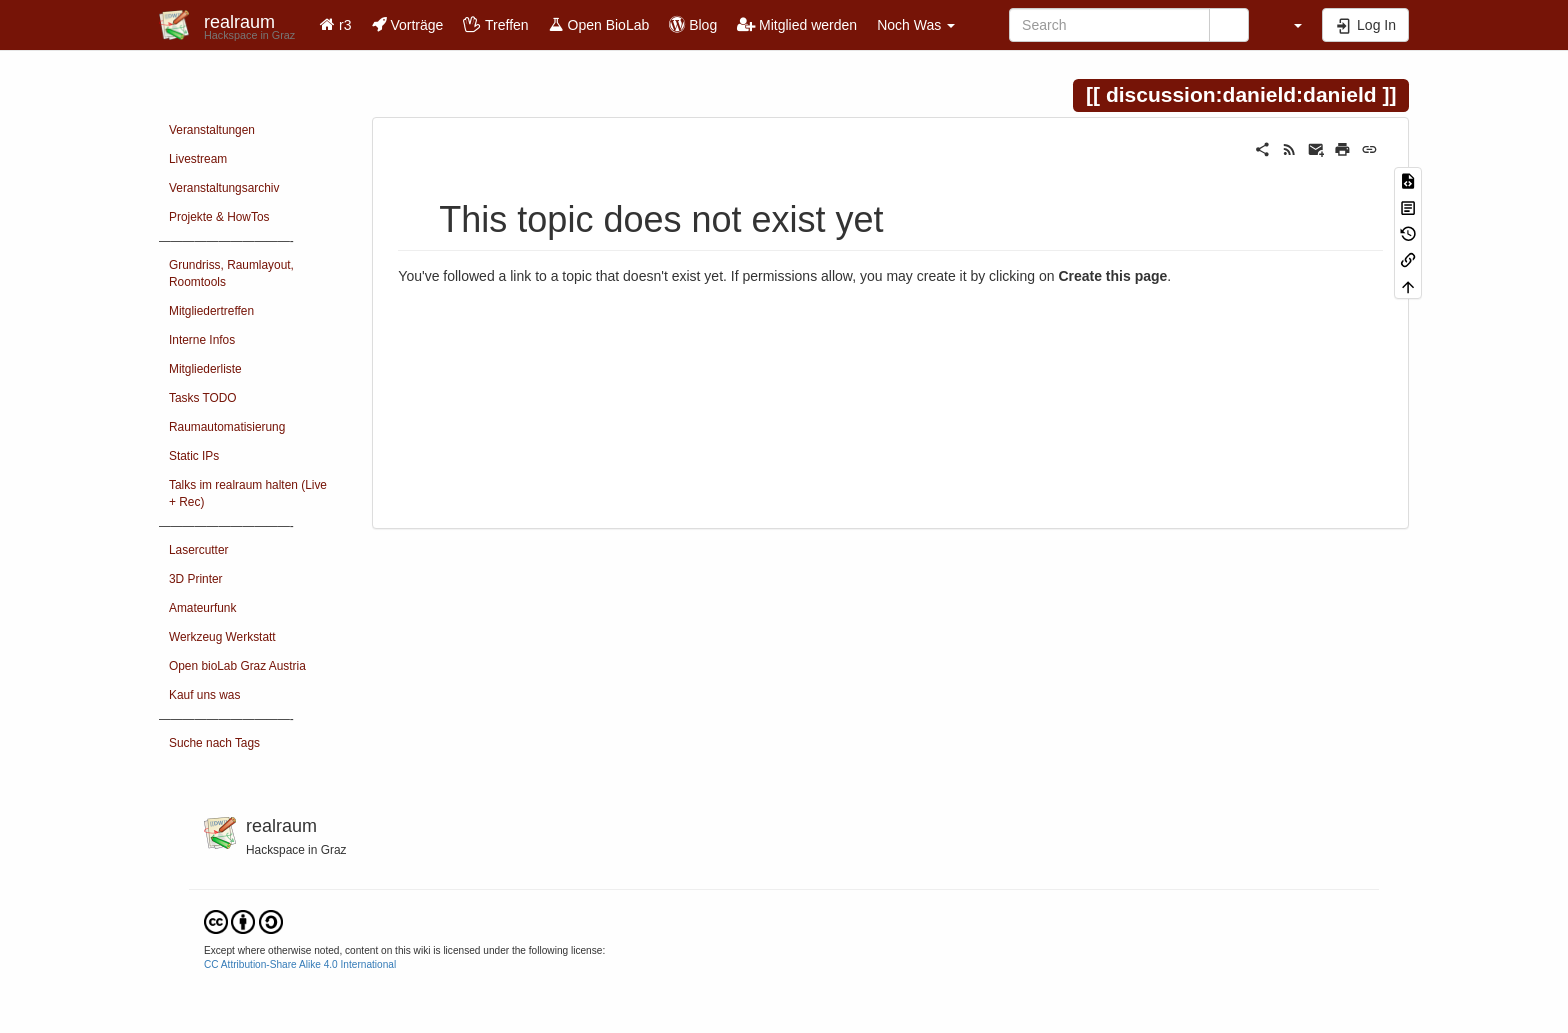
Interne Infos (202, 340)
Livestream (198, 159)
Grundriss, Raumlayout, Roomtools (231, 273)
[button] (1288, 25)
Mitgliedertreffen (211, 311)
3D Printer (196, 579)
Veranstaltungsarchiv (224, 188)
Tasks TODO (203, 398)
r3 (335, 24)
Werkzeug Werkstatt (222, 637)
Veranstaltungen (212, 130)
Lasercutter (198, 550)
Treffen (495, 24)
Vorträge (408, 24)
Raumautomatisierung (227, 427)
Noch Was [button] (916, 25)
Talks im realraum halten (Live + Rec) (248, 493)
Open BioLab (599, 24)
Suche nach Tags (214, 743)
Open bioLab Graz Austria (237, 666)
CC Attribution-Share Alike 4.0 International (300, 964)
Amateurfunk (202, 608)
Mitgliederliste (205, 369)
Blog (693, 24)
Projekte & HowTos (219, 217)
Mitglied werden (797, 24)
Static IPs (194, 456)
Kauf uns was (204, 695)
